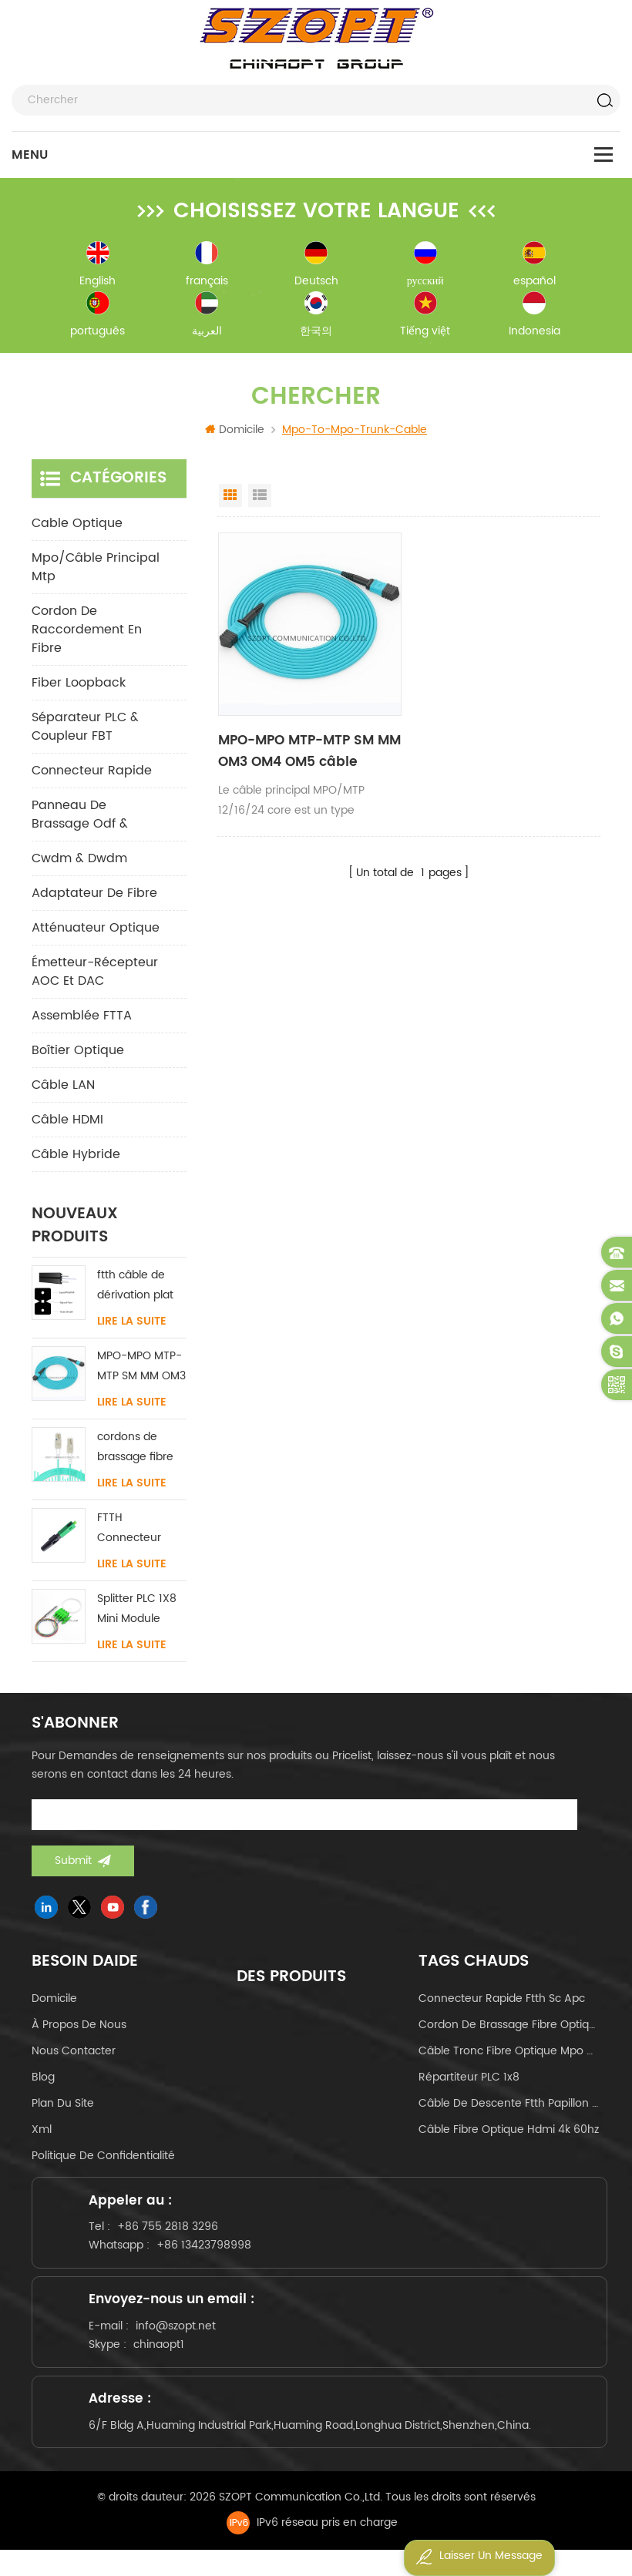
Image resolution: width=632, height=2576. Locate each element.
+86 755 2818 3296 (173, 2236)
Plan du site (63, 2108)
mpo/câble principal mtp (96, 571)
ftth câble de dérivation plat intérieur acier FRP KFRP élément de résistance (135, 1290)
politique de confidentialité (103, 2160)
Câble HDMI (67, 1124)
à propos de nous (79, 2029)
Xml (42, 2134)
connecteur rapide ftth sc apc (502, 2003)
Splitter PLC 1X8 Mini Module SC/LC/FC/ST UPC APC (136, 1614)
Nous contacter (74, 2055)
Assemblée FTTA (82, 1020)
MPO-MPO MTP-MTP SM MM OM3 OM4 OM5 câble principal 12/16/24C (307, 756)
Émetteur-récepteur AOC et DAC (95, 976)
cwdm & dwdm (79, 863)
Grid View (230, 500)
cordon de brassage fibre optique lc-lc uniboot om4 (509, 2029)
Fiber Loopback (79, 687)
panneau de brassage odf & (80, 819)
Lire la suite (131, 1326)
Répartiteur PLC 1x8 (469, 2082)
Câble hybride (76, 1159)
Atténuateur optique (96, 932)
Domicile (234, 434)
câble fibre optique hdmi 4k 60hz (509, 2134)
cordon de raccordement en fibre (87, 634)
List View (259, 500)
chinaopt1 (164, 2360)
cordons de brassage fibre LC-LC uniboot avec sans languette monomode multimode (135, 1452)
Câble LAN (63, 1090)
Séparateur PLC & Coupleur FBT (85, 731)
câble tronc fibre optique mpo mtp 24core (509, 2055)
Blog (43, 2082)
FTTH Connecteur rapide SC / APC (140, 1533)
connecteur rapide (92, 775)
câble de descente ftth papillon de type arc (509, 2108)
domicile (54, 2003)
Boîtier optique (78, 1055)
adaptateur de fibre (94, 898)
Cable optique (77, 528)
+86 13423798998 (209, 2254)
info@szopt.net (181, 2342)
